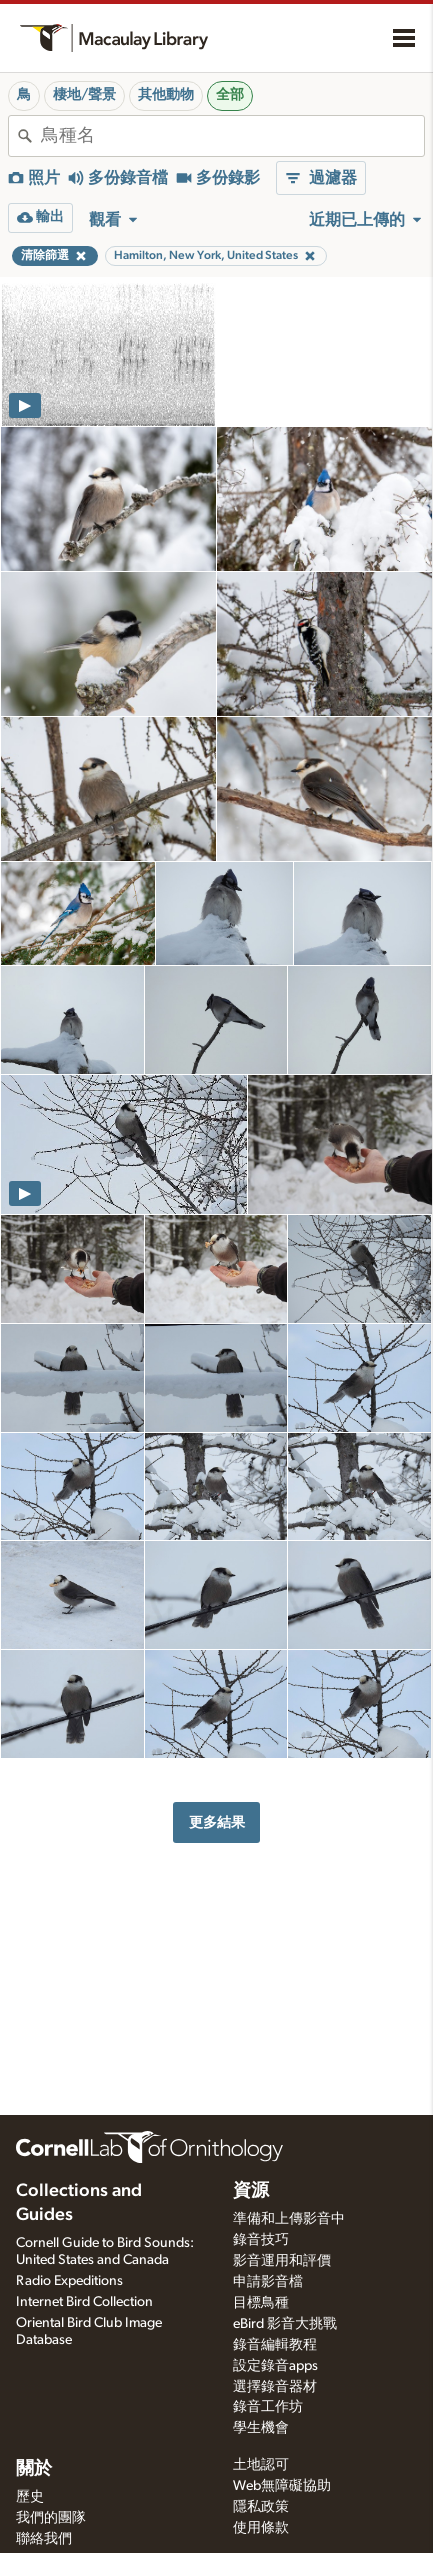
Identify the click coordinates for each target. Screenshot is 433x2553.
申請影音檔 (268, 2282)
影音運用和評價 (282, 2261)
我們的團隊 (51, 2518)
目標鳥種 (261, 2303)
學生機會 (261, 2428)
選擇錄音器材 (275, 2387)
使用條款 (261, 2528)
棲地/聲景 (84, 95)
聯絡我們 (44, 2539)
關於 (34, 2469)
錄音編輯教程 (275, 2345)
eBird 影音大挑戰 (285, 2324)
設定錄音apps (275, 2366)
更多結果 (217, 1822)
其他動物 (166, 95)
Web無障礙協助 (282, 2486)
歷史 (30, 2497)
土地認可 (261, 2465)
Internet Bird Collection (84, 2302)
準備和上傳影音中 (289, 2219)
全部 (230, 95)
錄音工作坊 (268, 2407)
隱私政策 (261, 2507)
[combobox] (232, 136)
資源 (251, 2191)
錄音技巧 (261, 2240)
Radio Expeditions (69, 2281)
